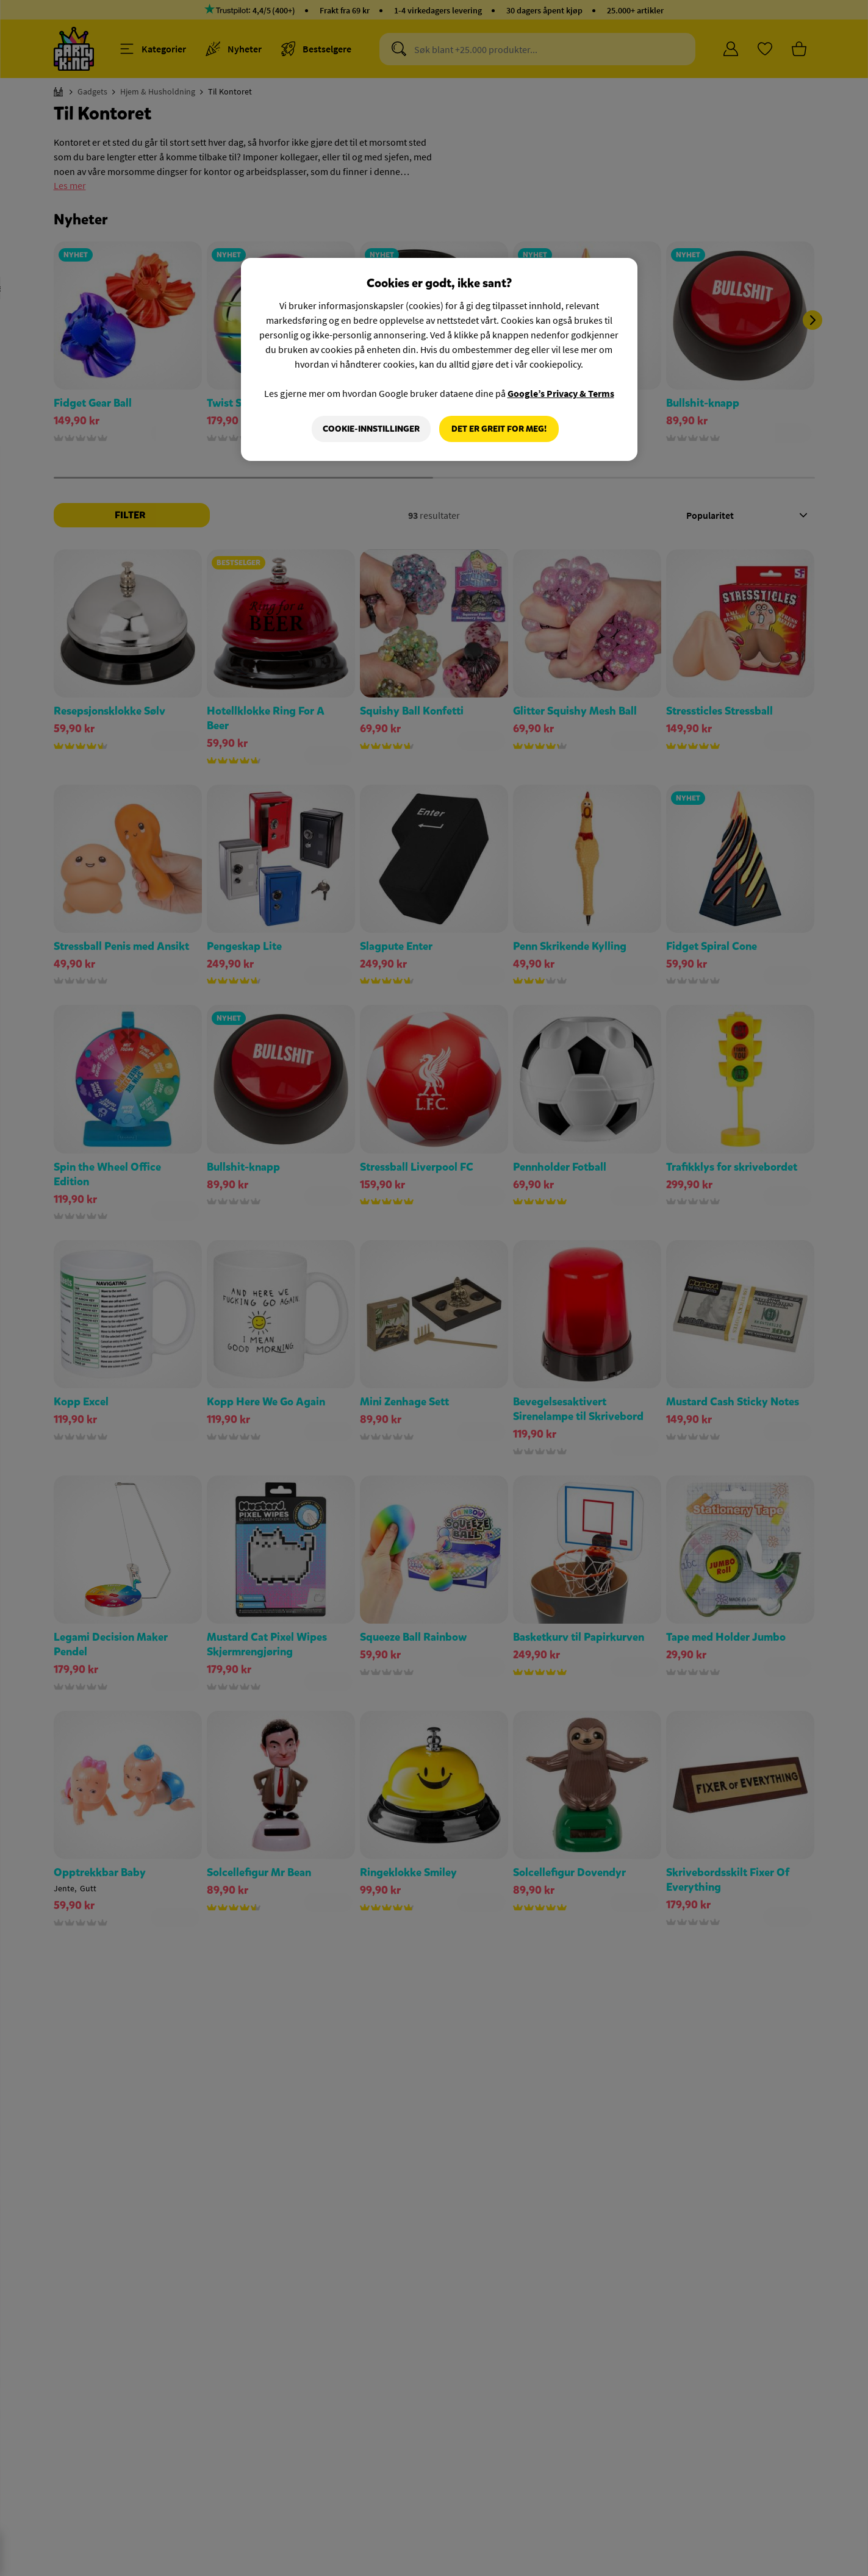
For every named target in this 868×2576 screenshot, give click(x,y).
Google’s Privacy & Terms (561, 393)
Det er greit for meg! (499, 429)
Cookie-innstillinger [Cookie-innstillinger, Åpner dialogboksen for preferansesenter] (371, 429)
